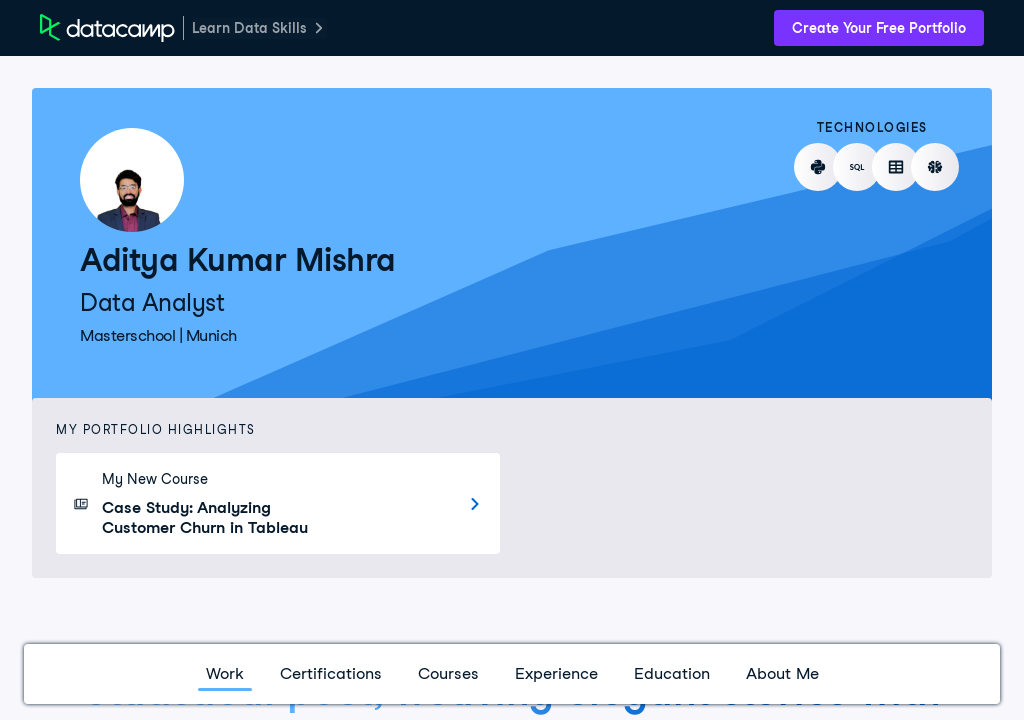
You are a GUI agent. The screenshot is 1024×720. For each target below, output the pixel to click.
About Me (782, 673)
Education (672, 673)
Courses (448, 673)
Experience (556, 673)
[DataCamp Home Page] (107, 28)
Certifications (331, 673)
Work (225, 673)
